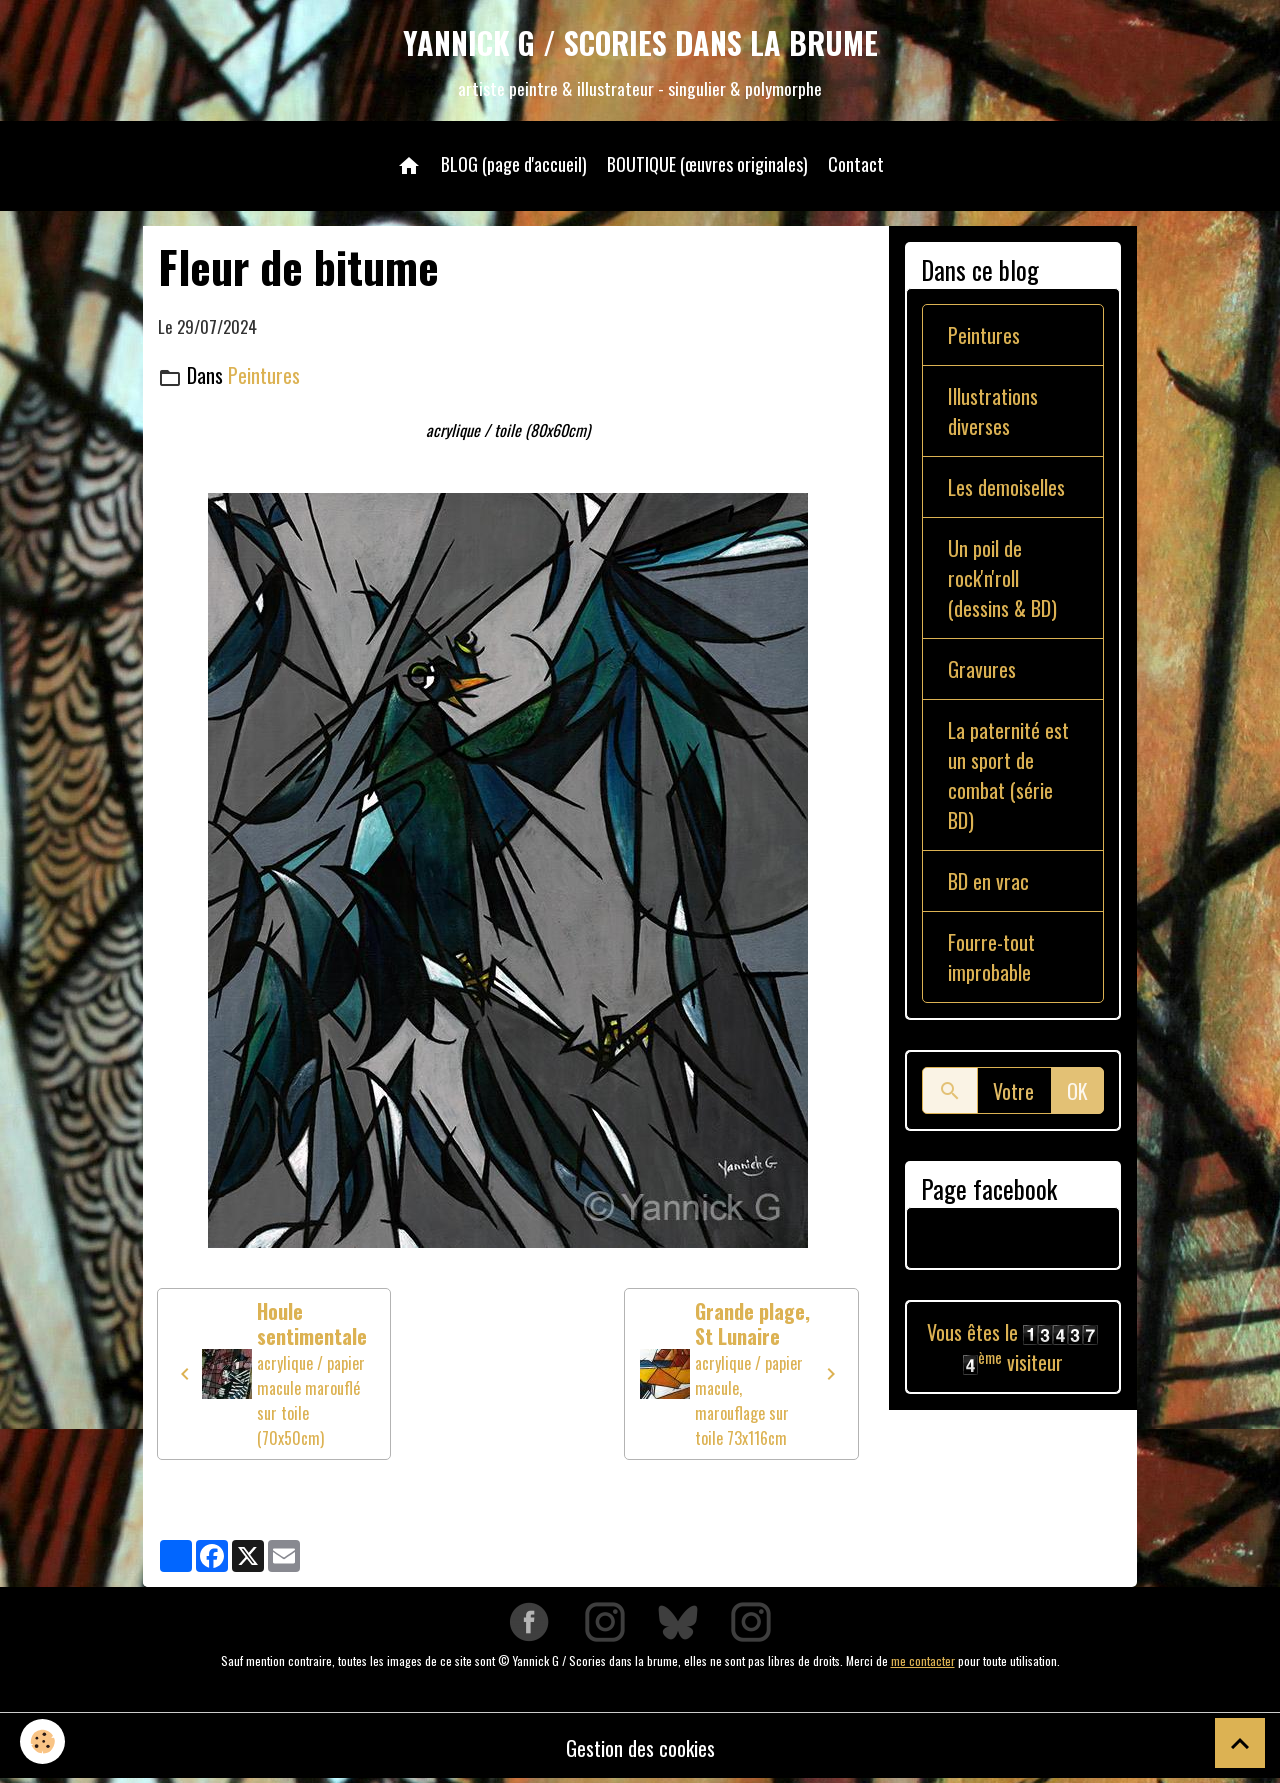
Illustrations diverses (993, 411)
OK (1077, 1091)
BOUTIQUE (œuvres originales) (707, 164)
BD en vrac (988, 881)
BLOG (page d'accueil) (514, 164)
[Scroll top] (1240, 1743)
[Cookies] (42, 1741)
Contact (856, 164)
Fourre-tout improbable (991, 957)
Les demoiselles (1006, 487)
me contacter (923, 1660)
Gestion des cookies (640, 1748)
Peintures (264, 375)
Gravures (982, 669)
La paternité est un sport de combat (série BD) (1008, 775)
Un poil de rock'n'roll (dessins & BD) (1002, 578)
